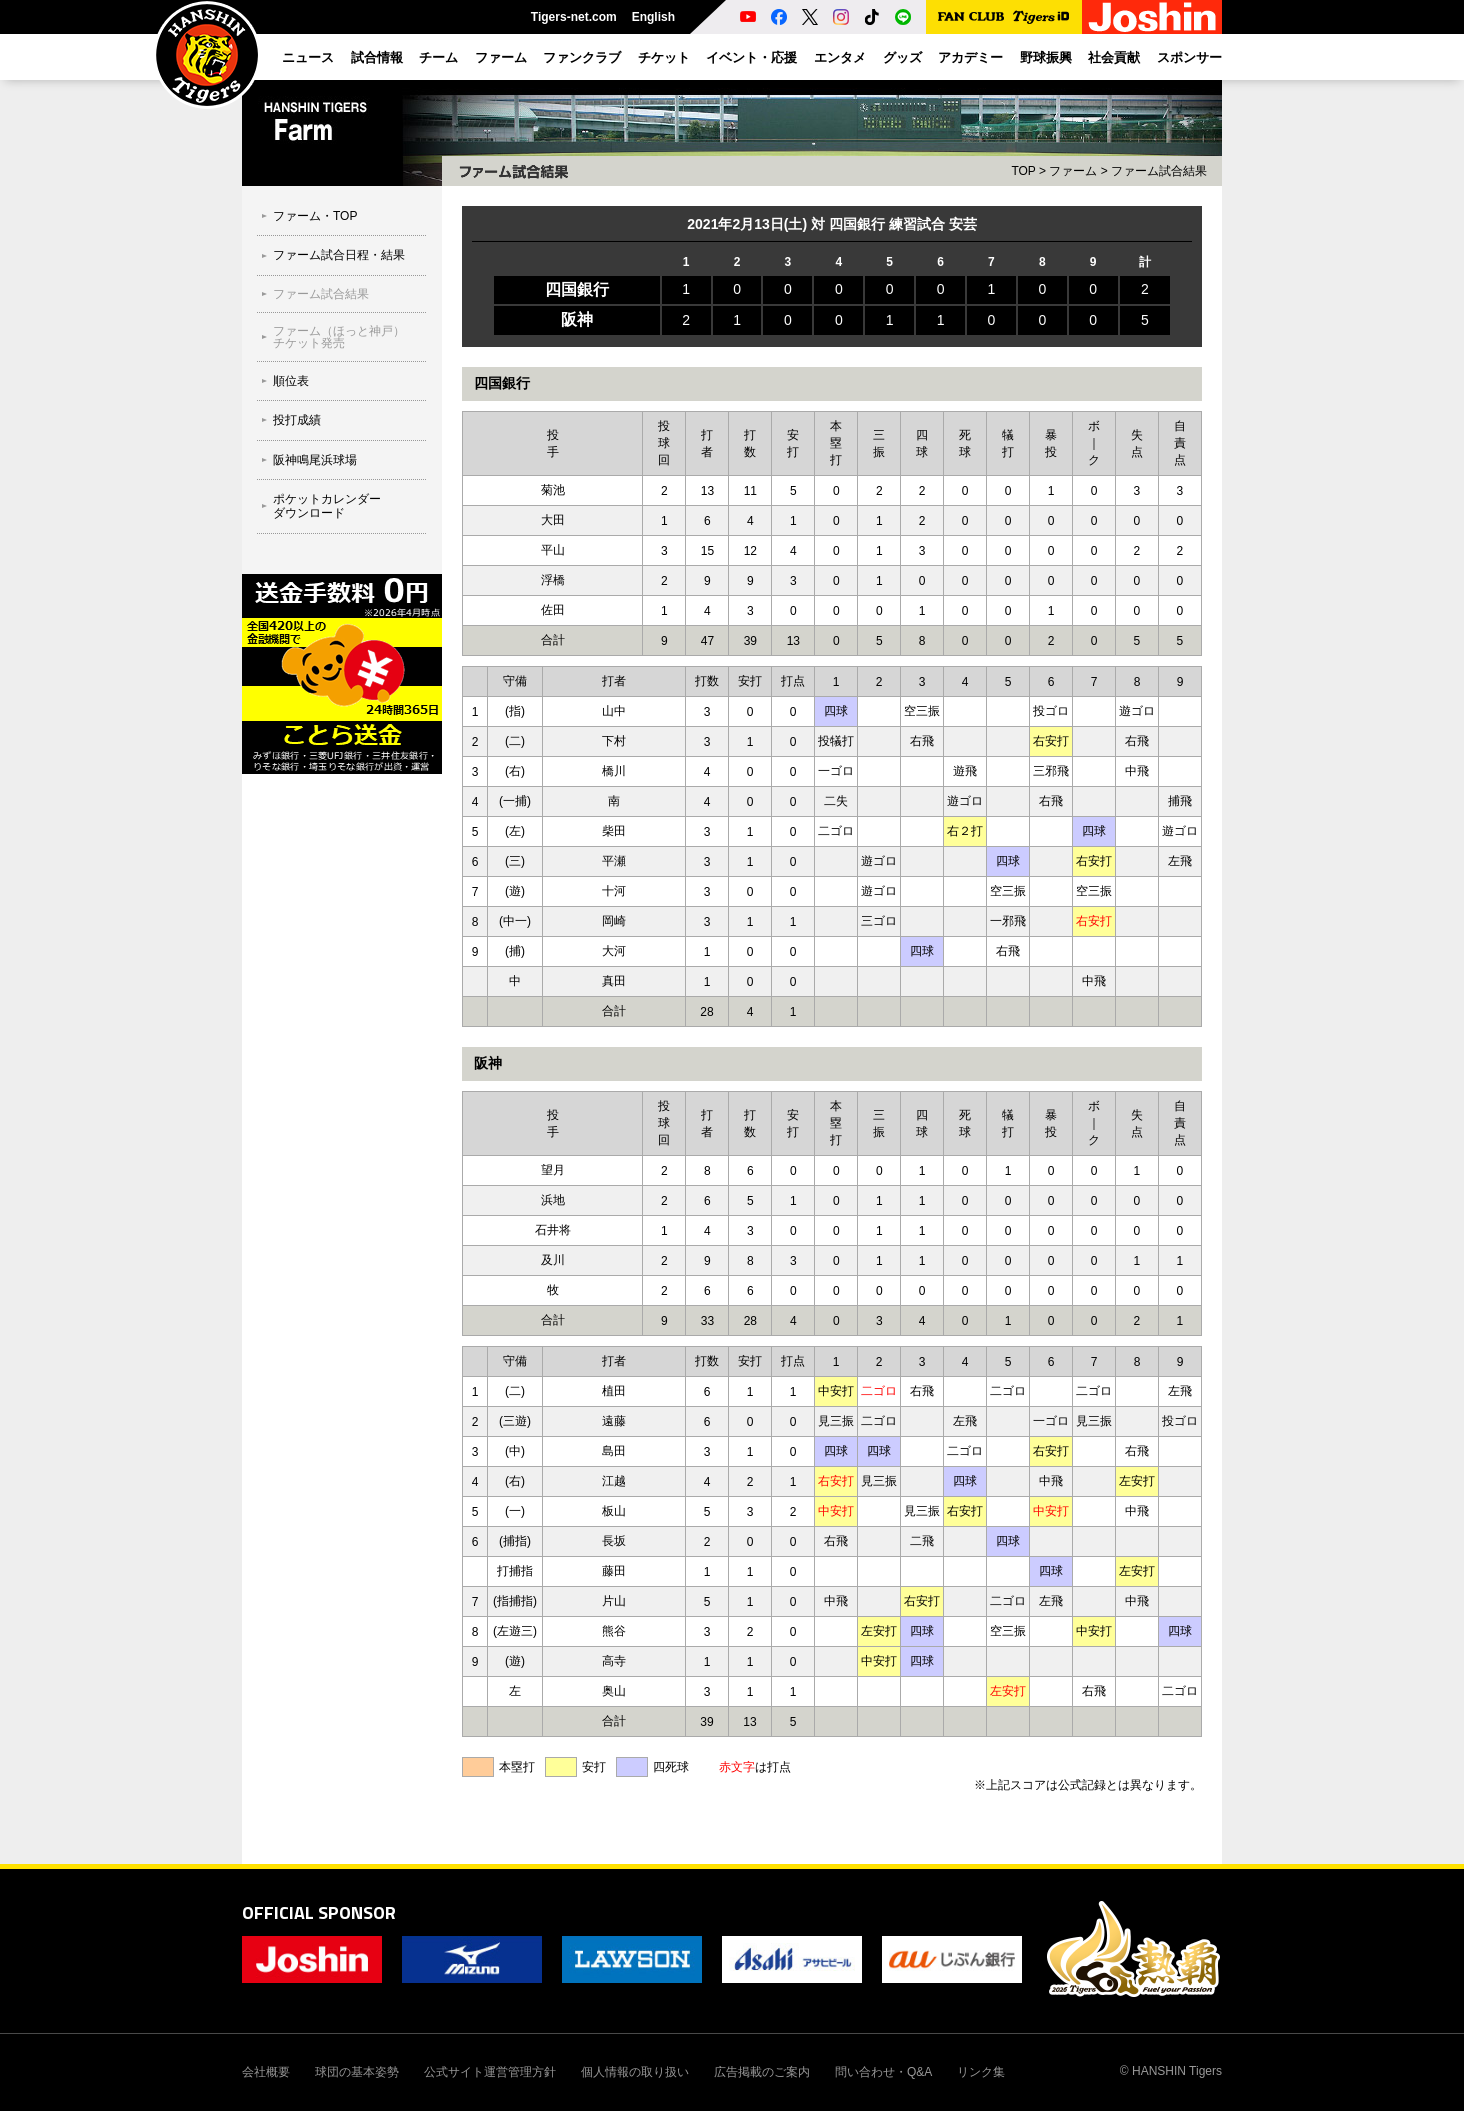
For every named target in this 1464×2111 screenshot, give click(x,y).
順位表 (291, 381)
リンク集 (981, 2072)
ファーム (1073, 171)
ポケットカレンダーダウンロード (327, 506)
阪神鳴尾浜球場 (315, 460)
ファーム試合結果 (321, 294)
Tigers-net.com (574, 17)
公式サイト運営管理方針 (490, 2072)
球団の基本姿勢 (357, 2072)
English (653, 17)
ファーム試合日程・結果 (339, 255)
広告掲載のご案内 (762, 2072)
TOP (1023, 171)
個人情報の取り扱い (635, 2072)
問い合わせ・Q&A (883, 2072)
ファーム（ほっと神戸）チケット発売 (339, 337)
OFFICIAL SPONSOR (319, 1912)
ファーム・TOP (315, 216)
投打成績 (297, 420)
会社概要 (266, 2072)
